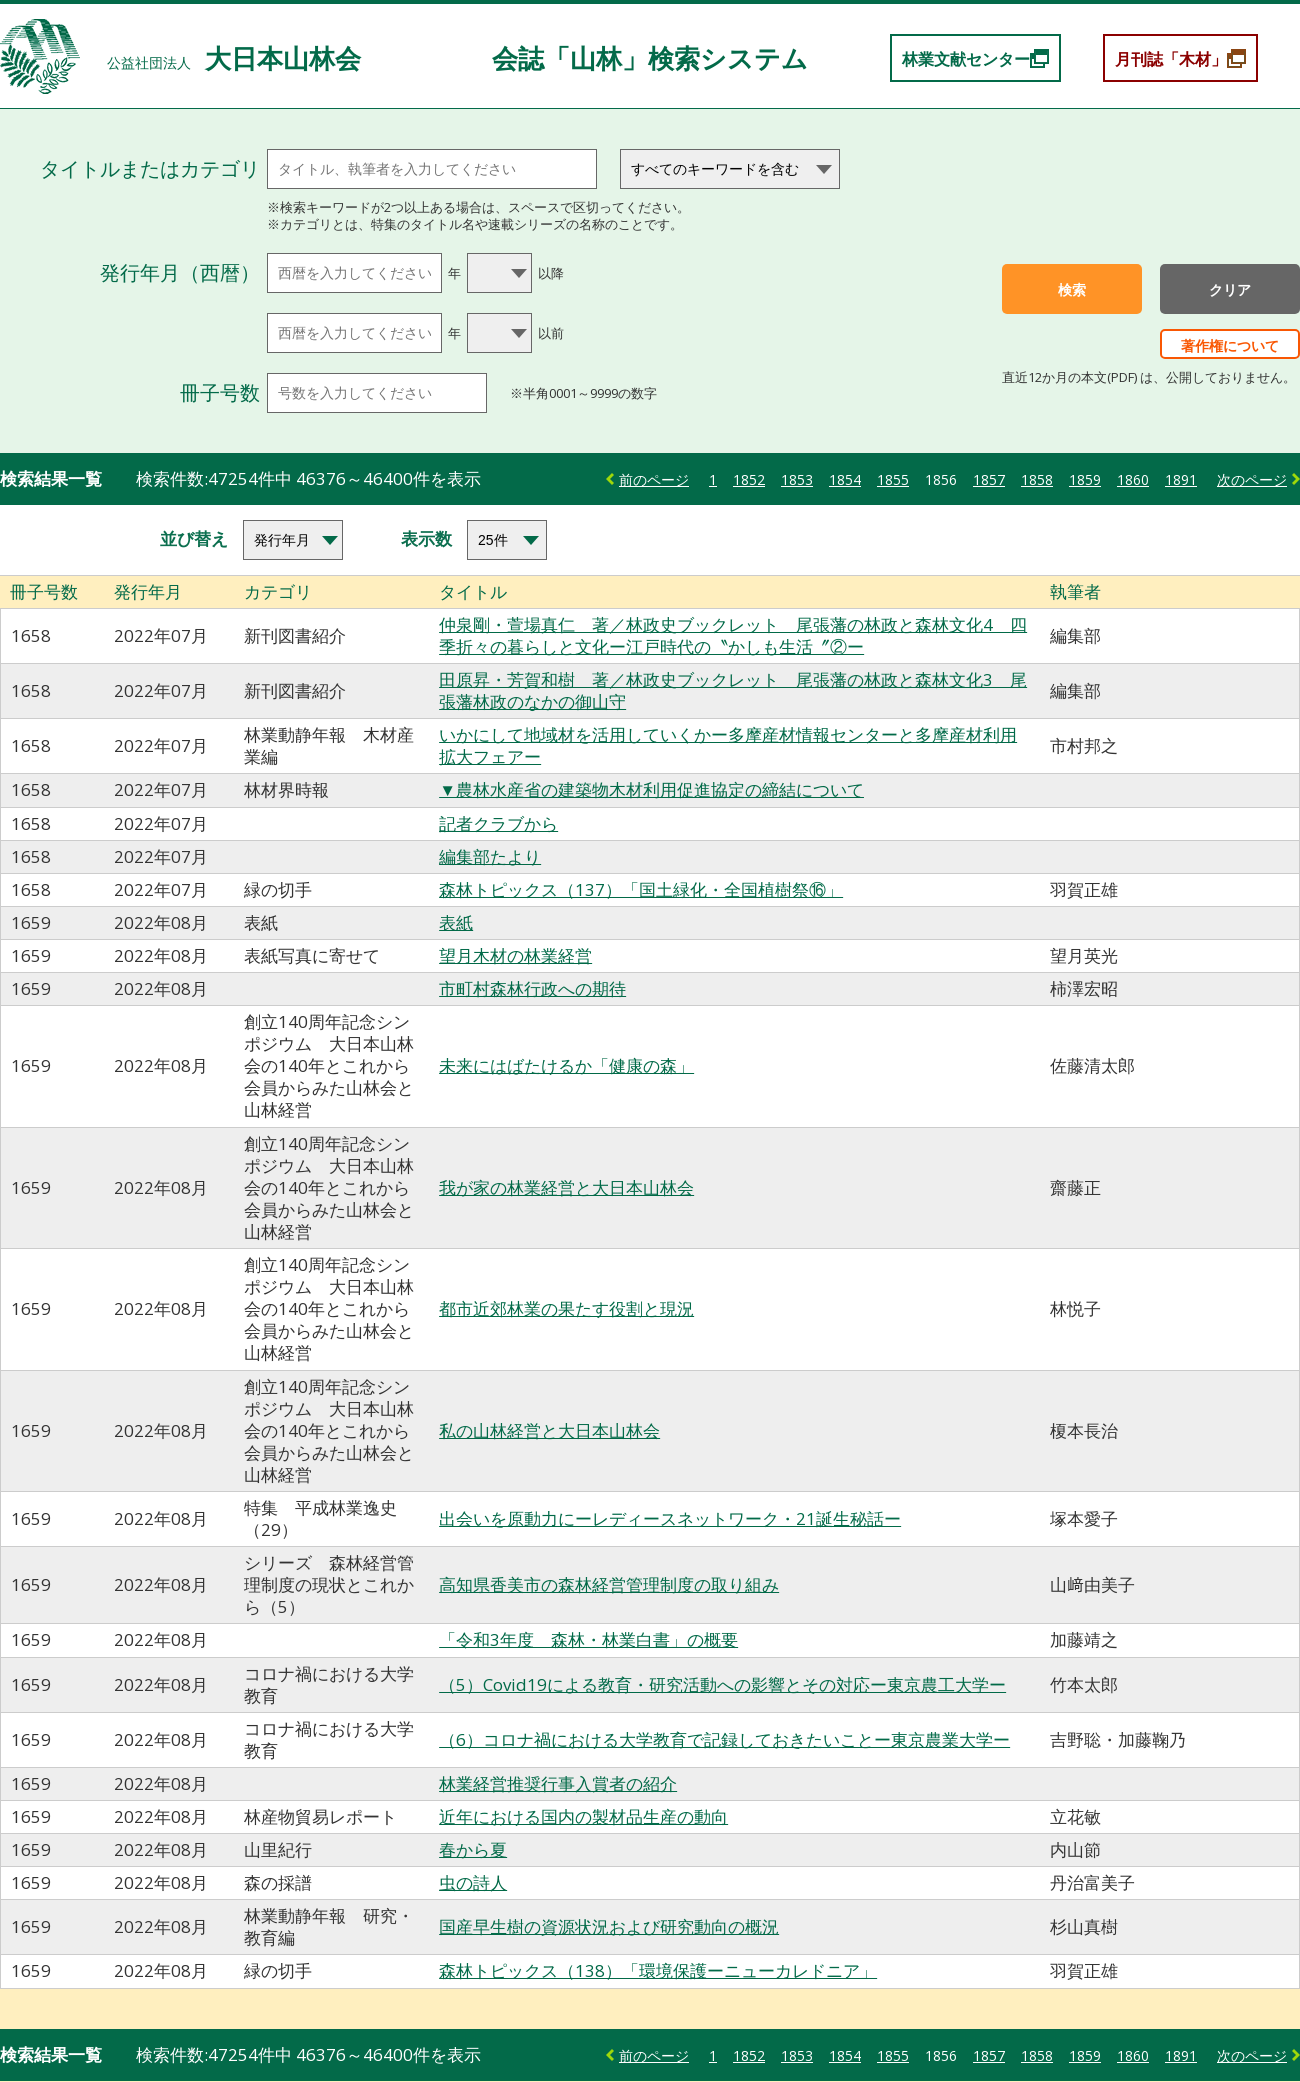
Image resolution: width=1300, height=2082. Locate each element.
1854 (845, 479)
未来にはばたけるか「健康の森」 (566, 1065)
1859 (1085, 479)
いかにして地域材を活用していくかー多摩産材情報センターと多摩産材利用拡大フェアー (728, 745)
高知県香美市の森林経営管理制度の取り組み (609, 1584)
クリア (1230, 290)
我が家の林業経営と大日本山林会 (566, 1187)
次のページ (1252, 479)
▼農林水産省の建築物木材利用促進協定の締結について (651, 789)
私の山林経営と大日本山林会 (549, 1430)
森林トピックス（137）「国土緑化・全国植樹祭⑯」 (641, 889)
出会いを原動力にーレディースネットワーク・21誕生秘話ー (670, 1518)
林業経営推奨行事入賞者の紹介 (558, 1783)
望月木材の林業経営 (515, 955)
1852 (749, 479)
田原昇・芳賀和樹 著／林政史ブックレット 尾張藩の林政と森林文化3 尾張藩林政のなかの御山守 (733, 690)
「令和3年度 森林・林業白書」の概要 (588, 1639)
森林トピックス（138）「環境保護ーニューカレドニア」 (658, 1970)
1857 (989, 479)
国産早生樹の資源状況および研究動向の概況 (609, 1926)
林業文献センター (966, 59)
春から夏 (473, 1849)
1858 (1037, 479)
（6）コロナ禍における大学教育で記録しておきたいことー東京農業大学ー (724, 1739)
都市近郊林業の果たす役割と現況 (566, 1308)
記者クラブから (498, 823)
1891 (1181, 479)
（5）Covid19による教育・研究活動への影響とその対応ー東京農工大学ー (722, 1684)
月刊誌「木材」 (1171, 59)
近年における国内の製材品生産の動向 (583, 1816)
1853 (797, 479)
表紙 (456, 922)
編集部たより (490, 856)
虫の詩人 (473, 1882)
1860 (1133, 479)
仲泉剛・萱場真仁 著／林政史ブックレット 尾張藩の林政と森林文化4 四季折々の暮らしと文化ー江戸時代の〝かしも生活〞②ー (733, 635)
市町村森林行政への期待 (532, 988)
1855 (893, 479)
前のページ (654, 479)
